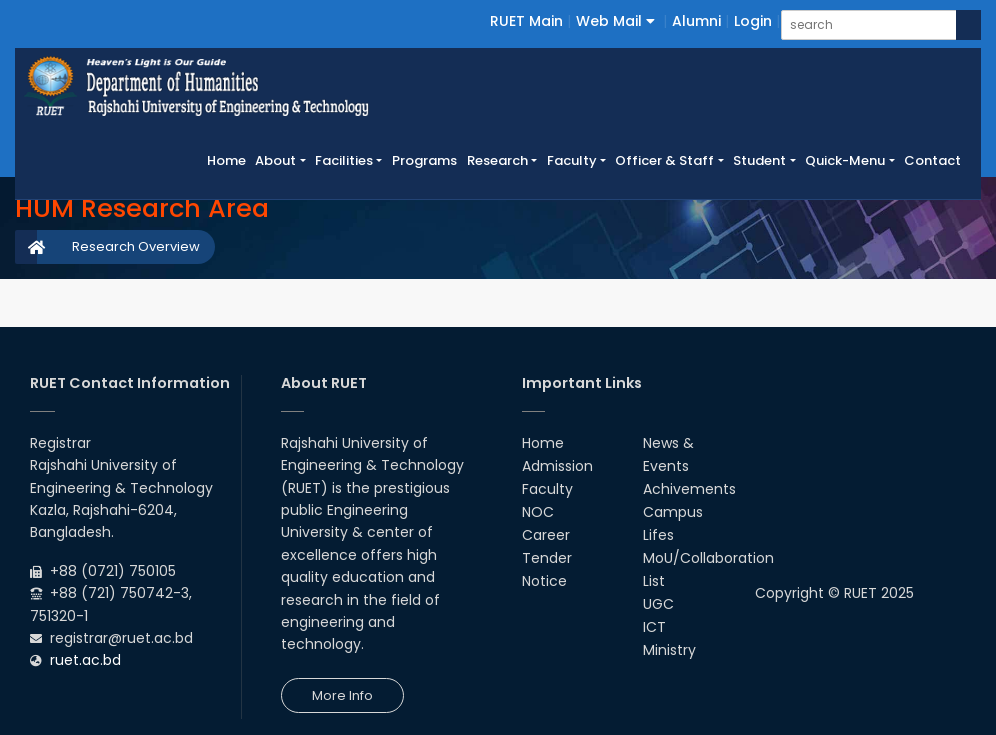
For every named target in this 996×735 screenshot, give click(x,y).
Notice (544, 581)
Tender (547, 558)
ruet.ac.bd (85, 660)
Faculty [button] (572, 160)
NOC (538, 512)
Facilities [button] (344, 160)
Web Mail (615, 21)
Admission (557, 466)
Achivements (689, 489)
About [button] (275, 160)
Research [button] (497, 160)
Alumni (696, 21)
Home (229, 160)
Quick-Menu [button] (845, 160)
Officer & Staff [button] (664, 160)
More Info (342, 695)
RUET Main (526, 21)
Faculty (547, 489)
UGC (658, 604)
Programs (424, 160)
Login (753, 21)
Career (546, 535)
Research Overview (136, 246)
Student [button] (759, 160)
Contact (932, 160)
